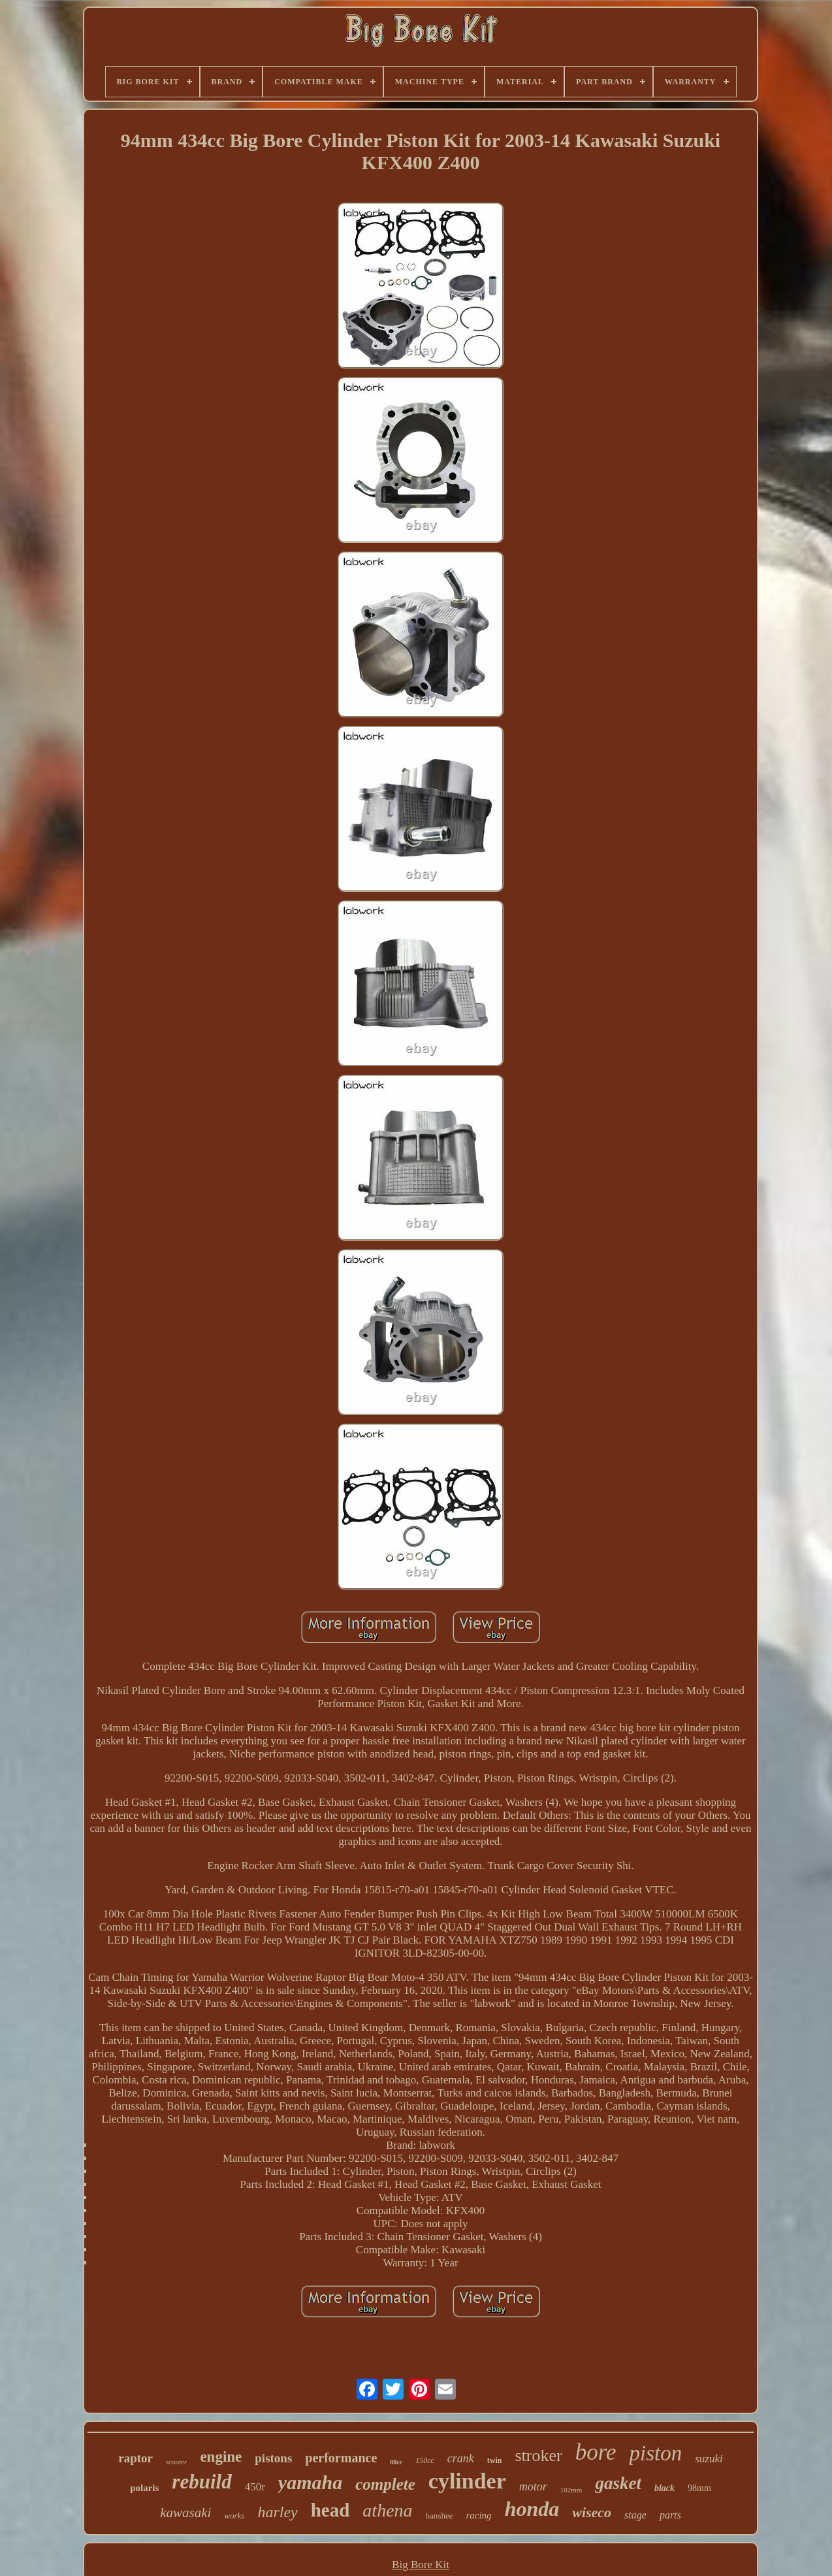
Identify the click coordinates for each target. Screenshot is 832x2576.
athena (387, 2510)
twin (494, 2460)
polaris (144, 2488)
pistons (273, 2458)
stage (635, 2514)
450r (255, 2487)
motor (533, 2486)
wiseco (591, 2512)
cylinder (467, 2481)
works (234, 2515)
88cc (396, 2462)
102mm (571, 2490)
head (330, 2510)
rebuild (201, 2481)
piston (656, 2453)
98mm (699, 2488)
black (664, 2488)
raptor (135, 2458)
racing (478, 2515)
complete (385, 2484)
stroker (538, 2455)
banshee (439, 2515)
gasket (618, 2483)
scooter (176, 2462)
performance (341, 2458)
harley (277, 2511)
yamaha (310, 2482)
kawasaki (185, 2512)
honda (532, 2508)
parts (670, 2514)
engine (221, 2457)
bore (595, 2452)
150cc (424, 2460)
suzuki (709, 2459)
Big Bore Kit (420, 2564)
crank (460, 2458)
